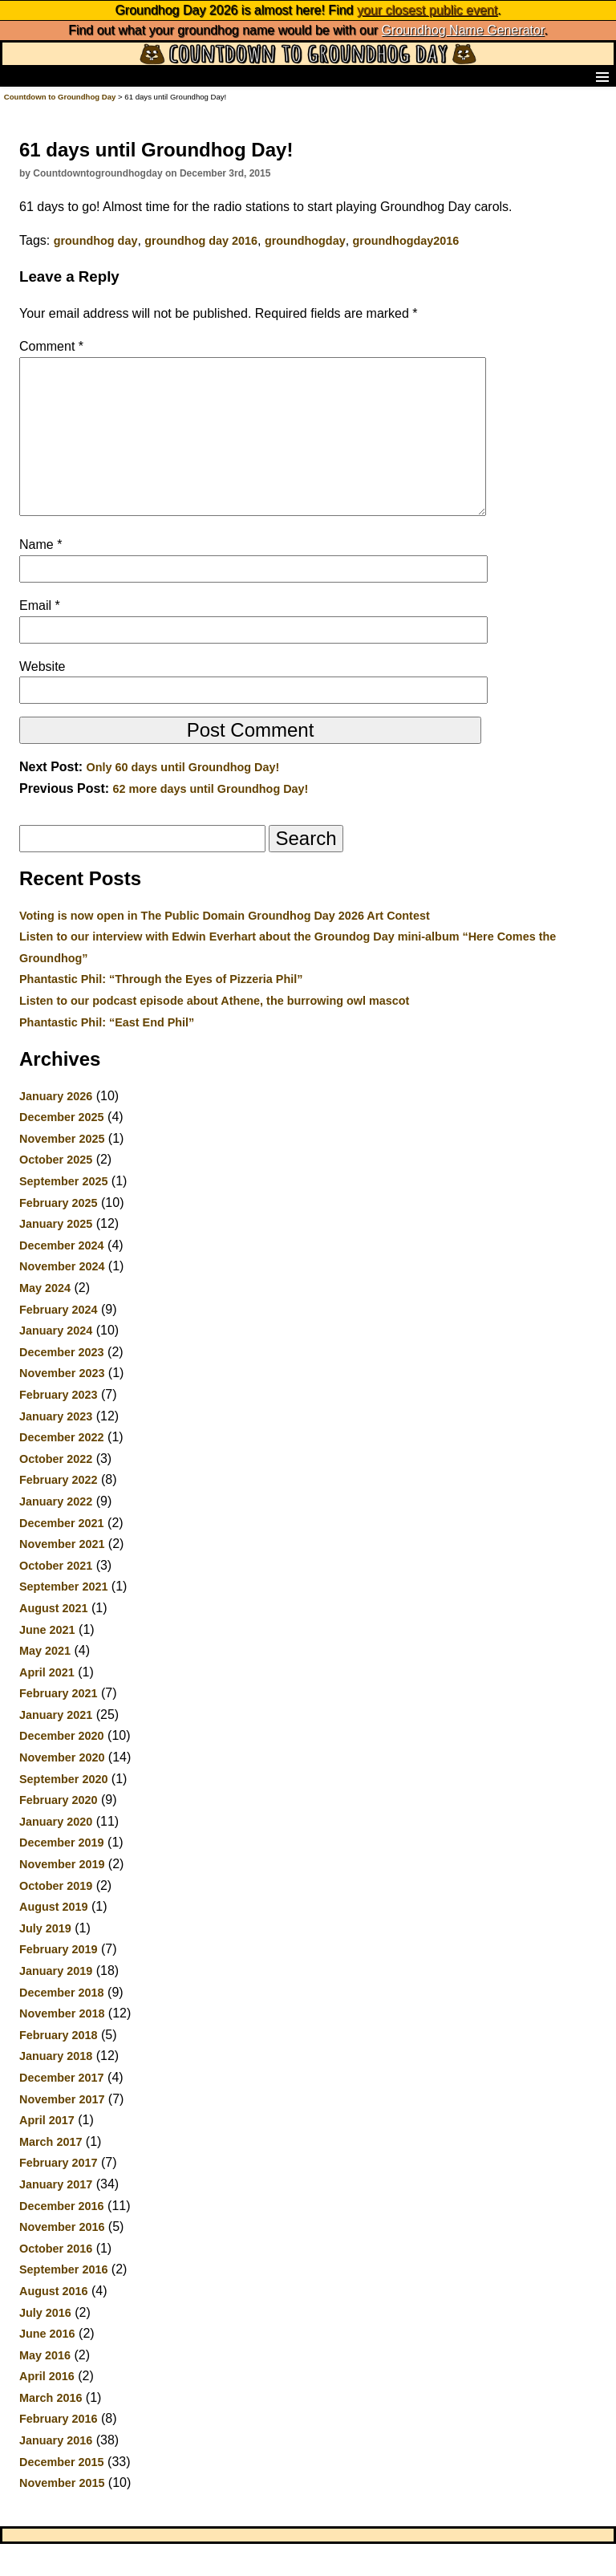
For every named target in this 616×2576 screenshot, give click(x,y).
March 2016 (50, 2430)
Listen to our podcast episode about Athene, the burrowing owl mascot (214, 1032)
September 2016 (63, 2301)
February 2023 (58, 1426)
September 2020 (63, 1811)
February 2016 (58, 2450)
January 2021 (55, 1747)
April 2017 (47, 2152)
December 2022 (61, 1469)
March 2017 (50, 2174)
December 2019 (61, 1874)
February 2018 (58, 2067)
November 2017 (61, 2131)
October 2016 (55, 2280)
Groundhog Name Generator (463, 30)
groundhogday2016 (406, 240)
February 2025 (58, 1235)
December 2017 (61, 2109)
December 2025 (61, 1149)
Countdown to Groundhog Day (60, 96)
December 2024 (61, 1277)
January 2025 (55, 1255)
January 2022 (55, 1533)
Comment (51, 346)
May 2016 (45, 2387)
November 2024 (61, 1298)
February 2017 (58, 2194)
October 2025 (55, 1191)
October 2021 (55, 1597)
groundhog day (96, 240)
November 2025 (61, 1170)
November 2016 (61, 2259)
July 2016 (45, 2344)
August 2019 (53, 1938)
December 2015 (61, 2494)
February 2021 (58, 1725)
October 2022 (55, 1491)
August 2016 (53, 2323)
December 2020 (61, 1767)
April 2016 (47, 2408)
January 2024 (55, 1362)
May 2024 (45, 1320)
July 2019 (45, 1960)
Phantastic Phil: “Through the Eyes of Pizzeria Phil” (160, 1011)
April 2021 (47, 1704)
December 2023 (61, 1384)
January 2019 (55, 2003)
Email (39, 637)
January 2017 (55, 2216)
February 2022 (58, 1511)
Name (40, 576)
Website (42, 698)
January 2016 (55, 2472)
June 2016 (47, 2365)
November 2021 (61, 1576)
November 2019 (61, 1896)
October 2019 (55, 1918)
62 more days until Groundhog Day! (210, 821)
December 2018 (61, 2024)
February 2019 (58, 1981)
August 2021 (53, 1640)
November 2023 (61, 1405)
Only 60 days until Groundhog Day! (183, 799)
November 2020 (61, 1789)
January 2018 (55, 2088)
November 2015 (61, 2515)
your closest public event (427, 10)
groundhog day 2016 (200, 240)
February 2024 (58, 1341)
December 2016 (61, 2238)
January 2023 (55, 1448)
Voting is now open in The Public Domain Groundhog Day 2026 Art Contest (224, 947)
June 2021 (47, 1662)
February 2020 (58, 1832)
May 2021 (45, 1682)
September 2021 (63, 1618)
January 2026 (55, 1128)
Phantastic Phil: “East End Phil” (106, 1054)
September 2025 (63, 1213)
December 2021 (61, 1555)
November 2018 (61, 2045)
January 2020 (55, 1853)
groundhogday (305, 240)
